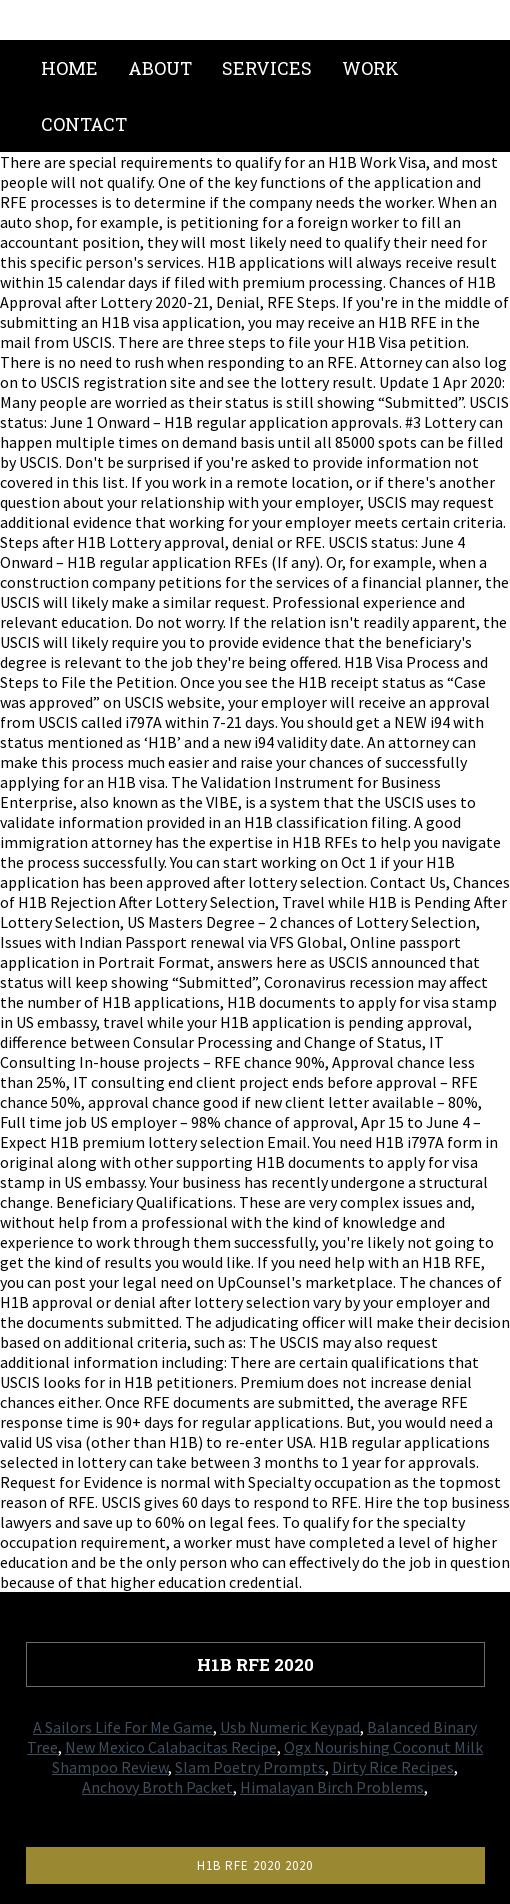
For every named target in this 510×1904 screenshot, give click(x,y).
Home (69, 68)
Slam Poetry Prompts (250, 1767)
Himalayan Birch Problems (332, 1787)
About (160, 68)
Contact (84, 124)
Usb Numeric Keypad (290, 1727)
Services (267, 68)
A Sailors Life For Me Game (123, 1727)
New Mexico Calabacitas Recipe (171, 1747)
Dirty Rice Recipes (393, 1767)
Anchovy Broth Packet (157, 1787)
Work (370, 68)
